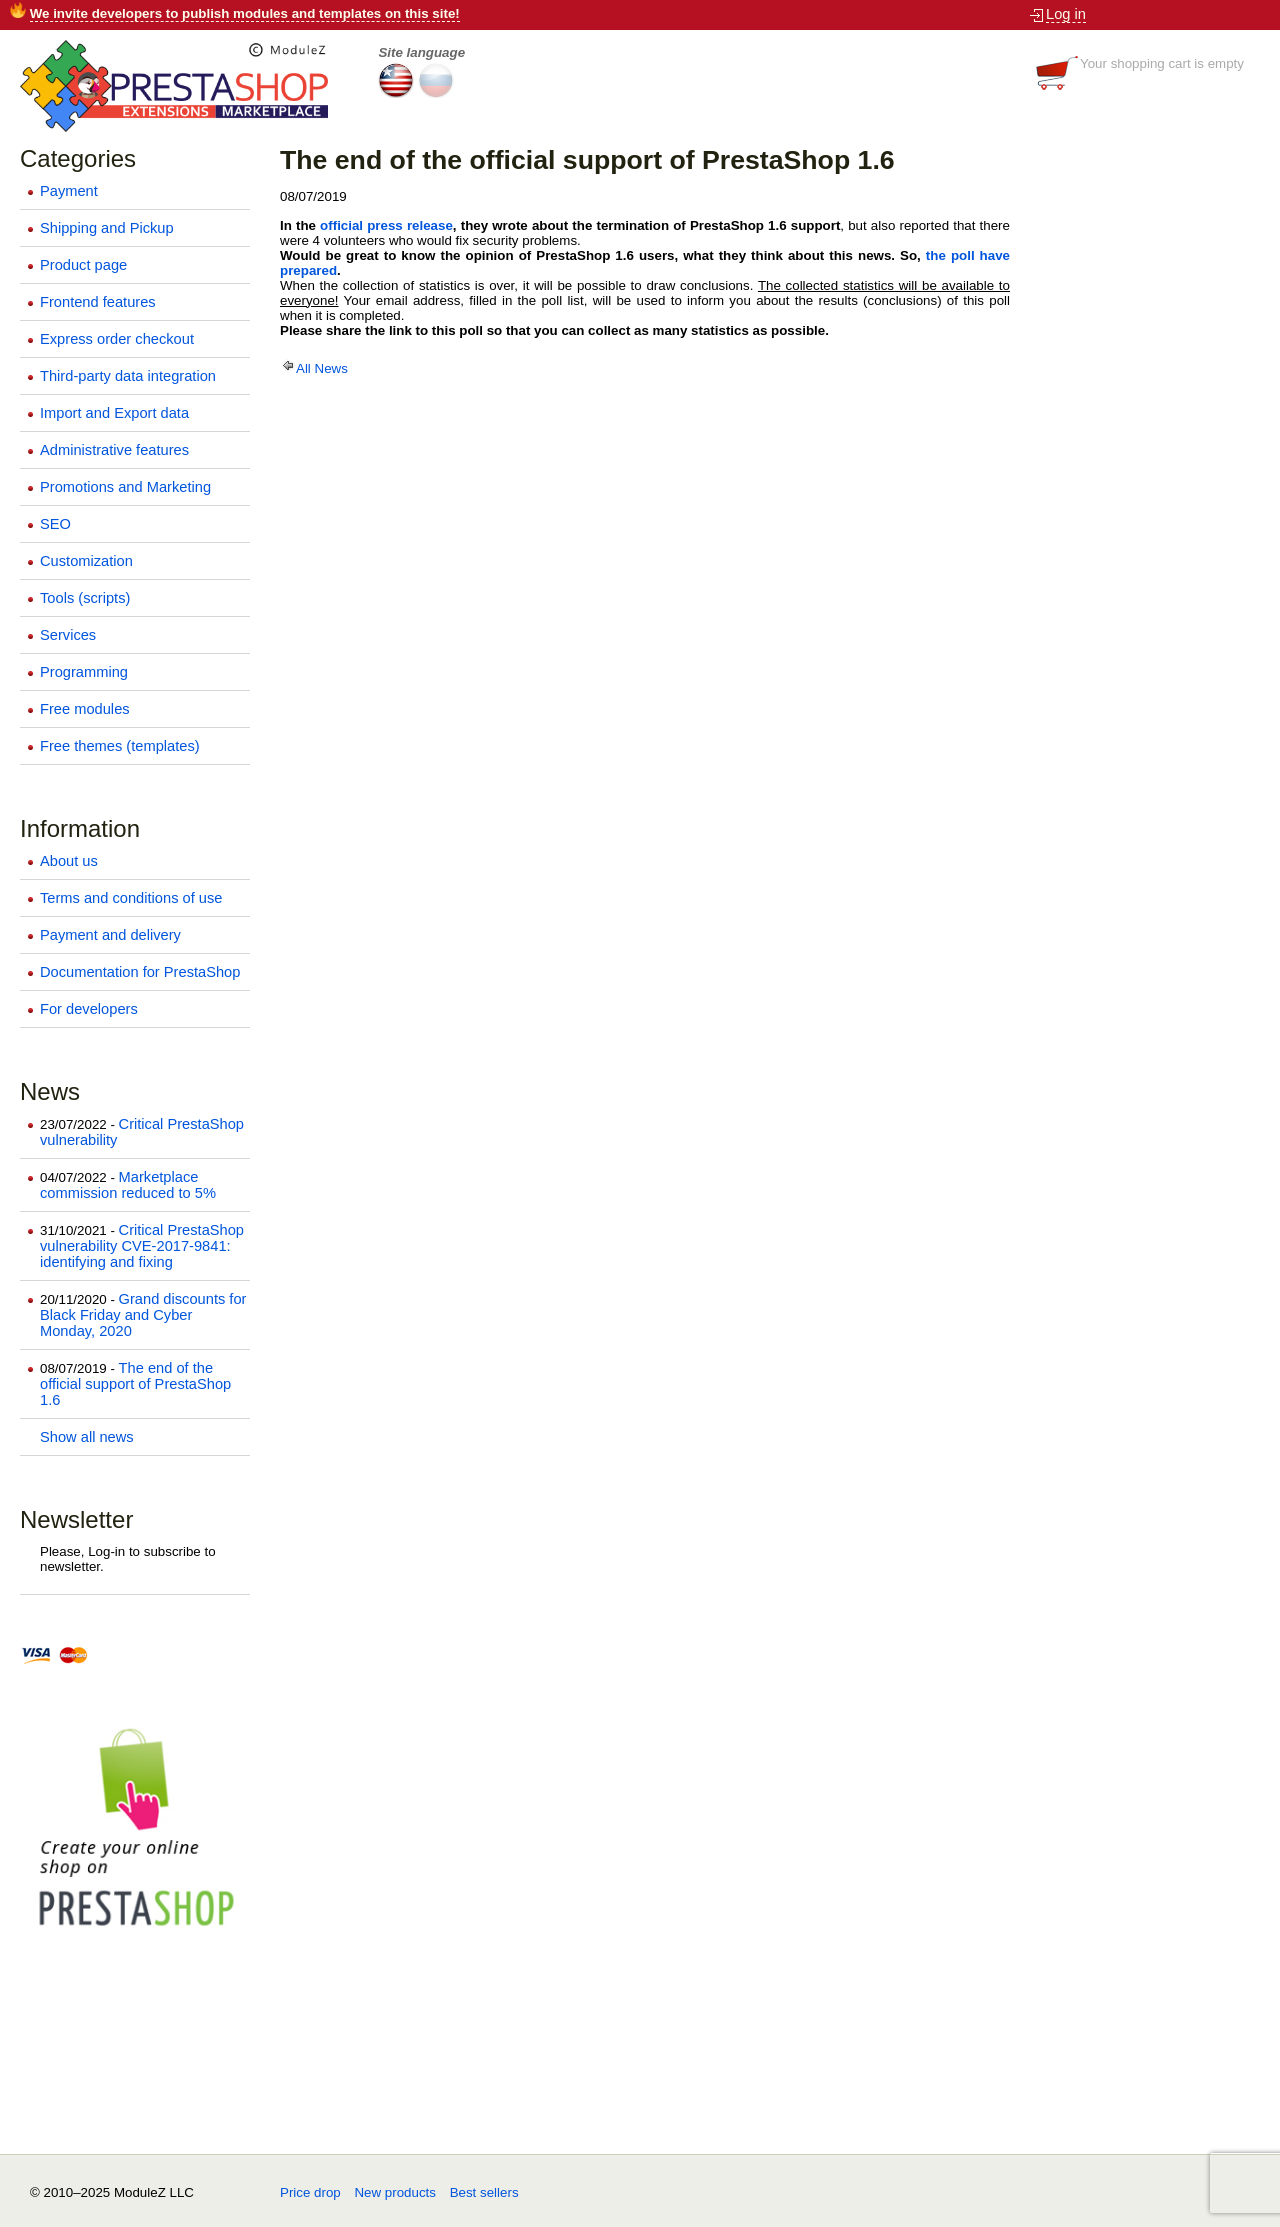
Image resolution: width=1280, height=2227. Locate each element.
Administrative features (114, 450)
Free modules (85, 709)
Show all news (87, 1437)
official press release (386, 225)
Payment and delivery (110, 935)
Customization (86, 561)
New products (395, 2192)
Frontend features (98, 302)
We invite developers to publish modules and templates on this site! (245, 13)
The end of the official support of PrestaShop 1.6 (135, 1384)
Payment (69, 191)
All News (314, 368)
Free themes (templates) (120, 746)
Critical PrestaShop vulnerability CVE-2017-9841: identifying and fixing (142, 1246)
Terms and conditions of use (131, 898)
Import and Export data (114, 413)
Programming (84, 672)
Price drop (310, 2192)
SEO (55, 524)
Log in (1066, 14)
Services (68, 635)
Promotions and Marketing (125, 487)
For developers (89, 1009)
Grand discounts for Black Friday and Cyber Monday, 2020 (143, 1315)
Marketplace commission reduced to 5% (128, 1185)
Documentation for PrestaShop (140, 972)
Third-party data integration (128, 376)
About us (69, 861)
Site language (421, 52)
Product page (83, 265)
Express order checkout (117, 339)
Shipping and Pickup (107, 228)
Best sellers (484, 2192)
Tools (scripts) (85, 598)
